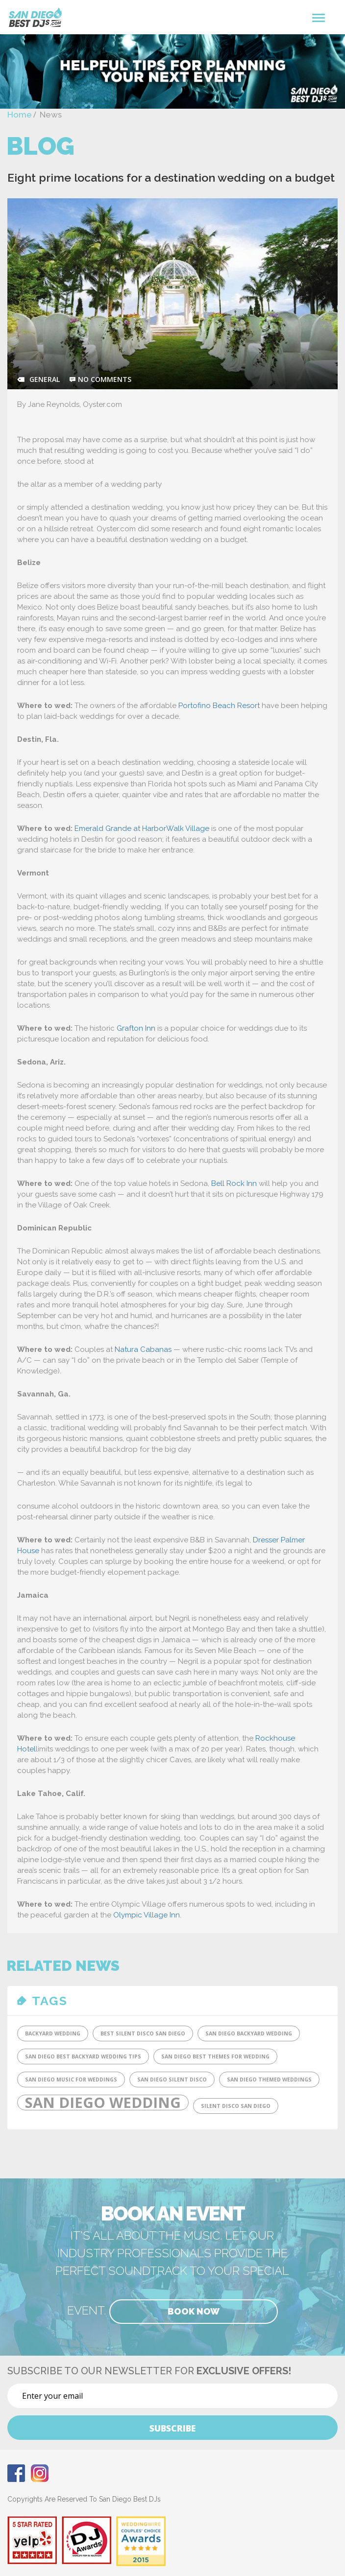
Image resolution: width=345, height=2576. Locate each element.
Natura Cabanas (143, 1349)
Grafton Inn (136, 1028)
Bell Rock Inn (234, 1183)
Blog (40, 146)
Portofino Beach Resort (219, 705)
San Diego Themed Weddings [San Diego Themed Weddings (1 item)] (269, 2079)
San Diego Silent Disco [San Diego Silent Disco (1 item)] (172, 2079)
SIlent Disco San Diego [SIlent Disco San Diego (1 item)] (236, 2106)
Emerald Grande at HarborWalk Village (141, 828)
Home (19, 114)
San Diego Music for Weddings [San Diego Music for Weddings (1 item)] (71, 2079)
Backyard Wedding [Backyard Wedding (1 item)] (52, 2033)
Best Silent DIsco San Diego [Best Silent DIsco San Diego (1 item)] (142, 2033)
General (44, 379)
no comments (104, 379)
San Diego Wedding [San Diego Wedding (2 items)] (103, 2102)
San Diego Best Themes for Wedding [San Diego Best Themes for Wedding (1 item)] (215, 2056)
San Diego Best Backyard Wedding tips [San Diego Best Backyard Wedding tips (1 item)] (83, 2056)
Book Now (194, 2311)
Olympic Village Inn (146, 1915)
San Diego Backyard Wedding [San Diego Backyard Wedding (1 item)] (248, 2033)
